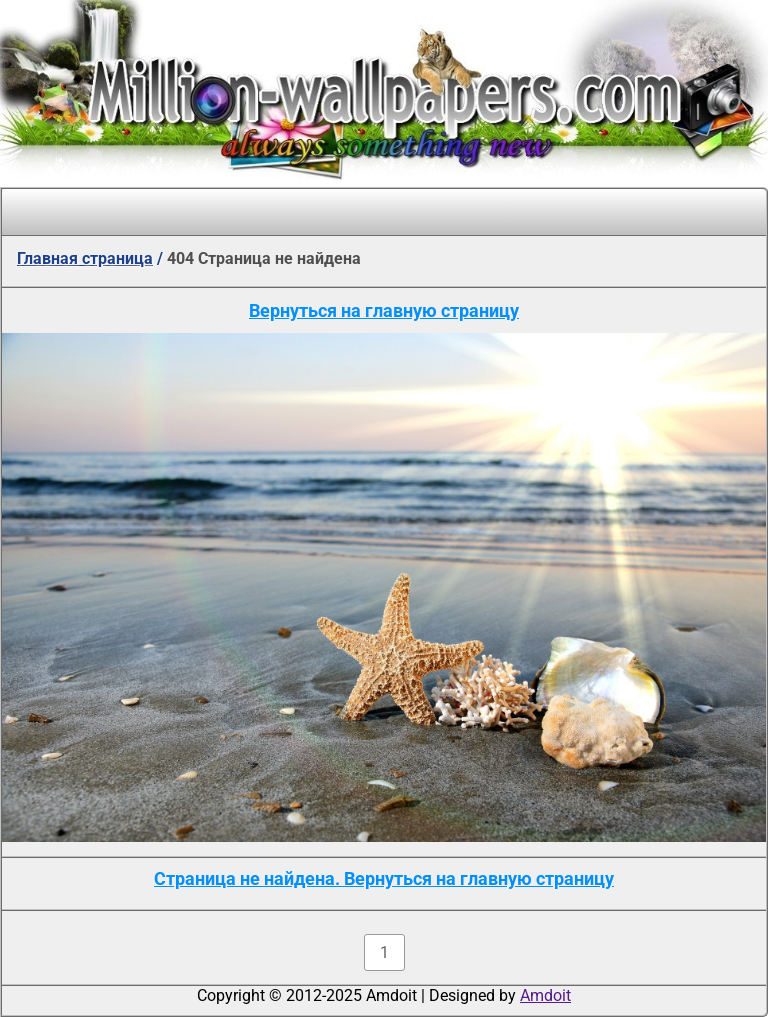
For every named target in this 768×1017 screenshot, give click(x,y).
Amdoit (545, 995)
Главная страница (85, 258)
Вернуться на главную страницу (384, 310)
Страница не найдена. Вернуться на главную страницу (384, 878)
